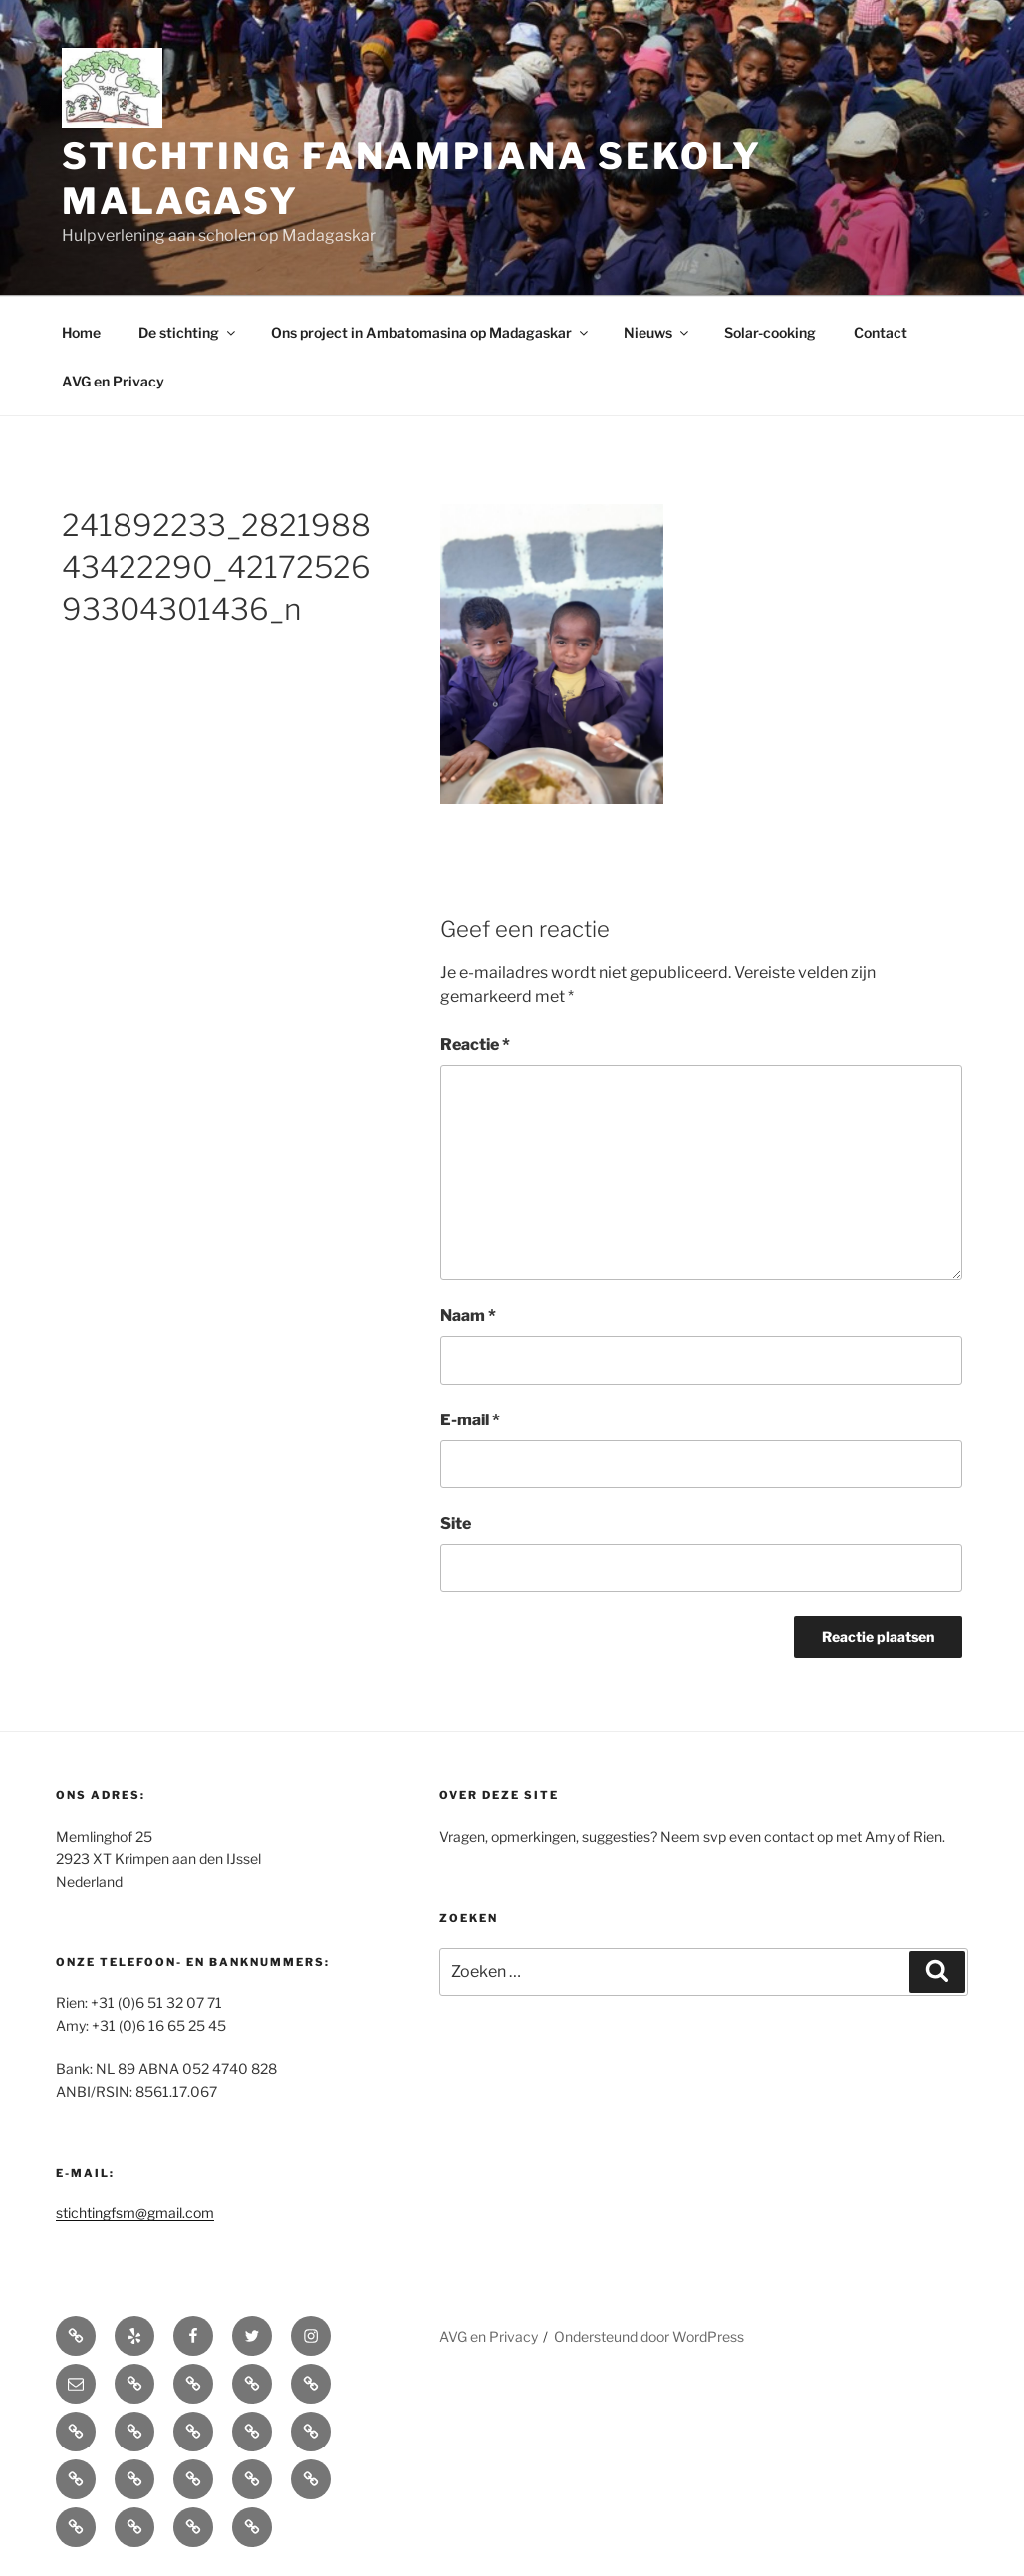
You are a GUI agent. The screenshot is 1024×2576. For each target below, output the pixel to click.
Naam (468, 1315)
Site (455, 1523)
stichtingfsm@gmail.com (135, 2212)
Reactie (475, 1044)
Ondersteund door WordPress (649, 2336)
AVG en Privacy (113, 381)
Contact (880, 332)
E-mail (470, 1420)
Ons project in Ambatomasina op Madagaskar (431, 332)
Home (81, 332)
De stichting (188, 332)
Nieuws (657, 332)
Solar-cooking (770, 332)
